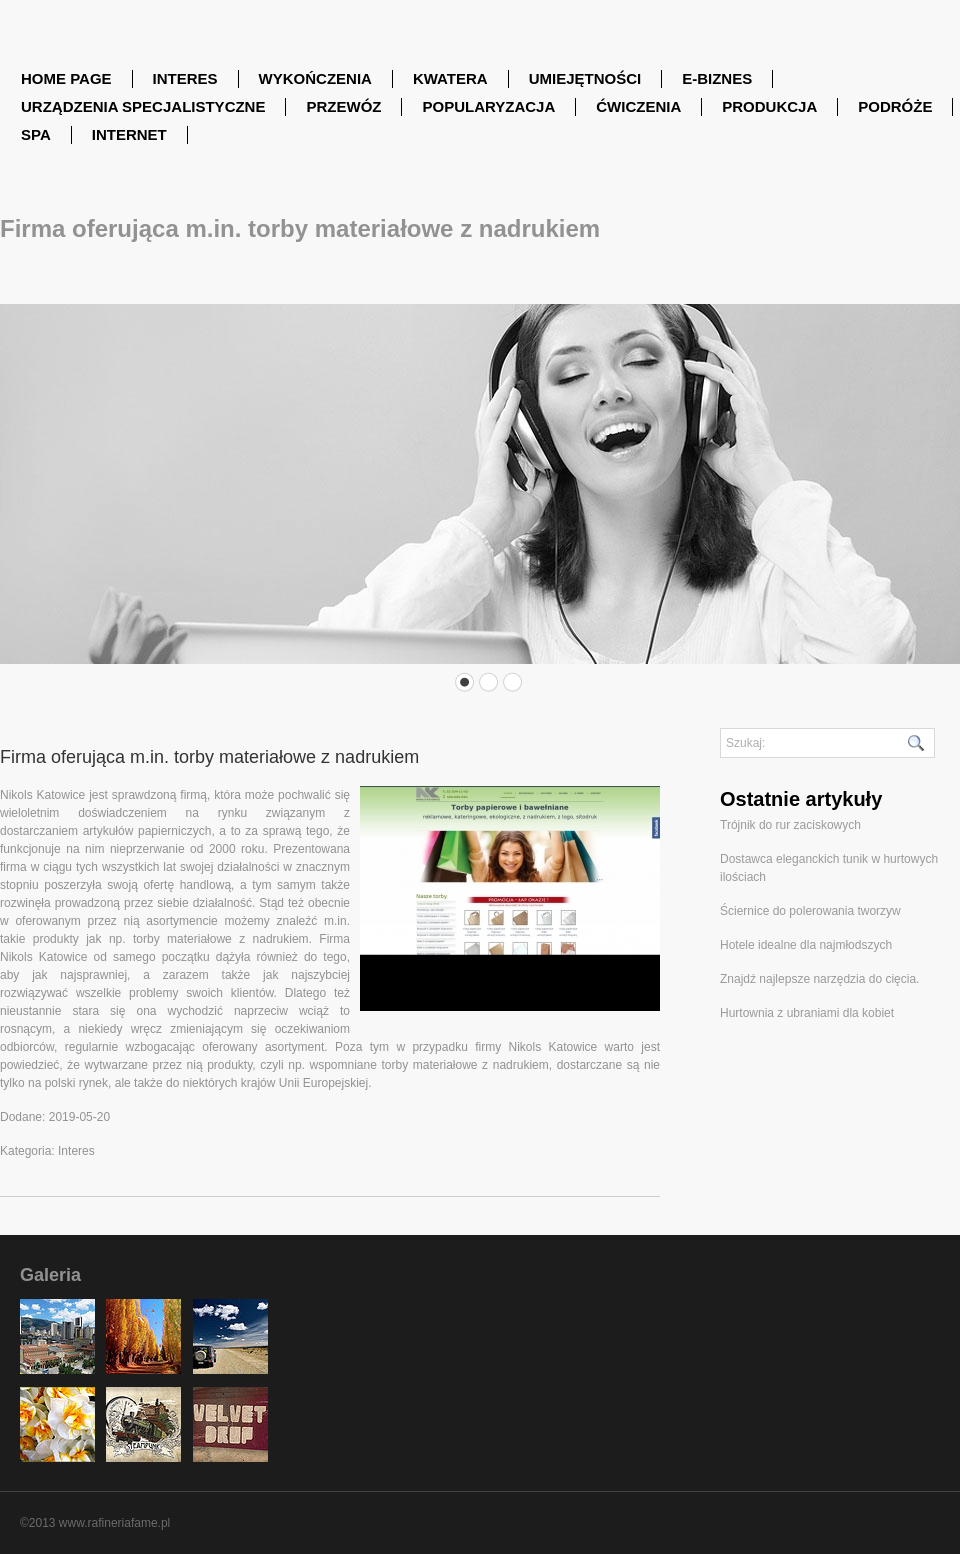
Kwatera (450, 78)
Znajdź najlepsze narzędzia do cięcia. (819, 979)
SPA (36, 134)
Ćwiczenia (638, 106)
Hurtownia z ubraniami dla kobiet (807, 1013)
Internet (129, 134)
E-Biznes (717, 78)
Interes (185, 78)
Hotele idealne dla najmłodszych (806, 945)
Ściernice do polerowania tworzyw (810, 911)
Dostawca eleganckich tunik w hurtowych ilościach (829, 868)
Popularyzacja (488, 106)
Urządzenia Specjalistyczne (143, 106)
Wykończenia (315, 78)
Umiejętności (585, 78)
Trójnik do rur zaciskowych (790, 825)
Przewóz (343, 106)
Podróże (895, 106)
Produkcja (769, 106)
